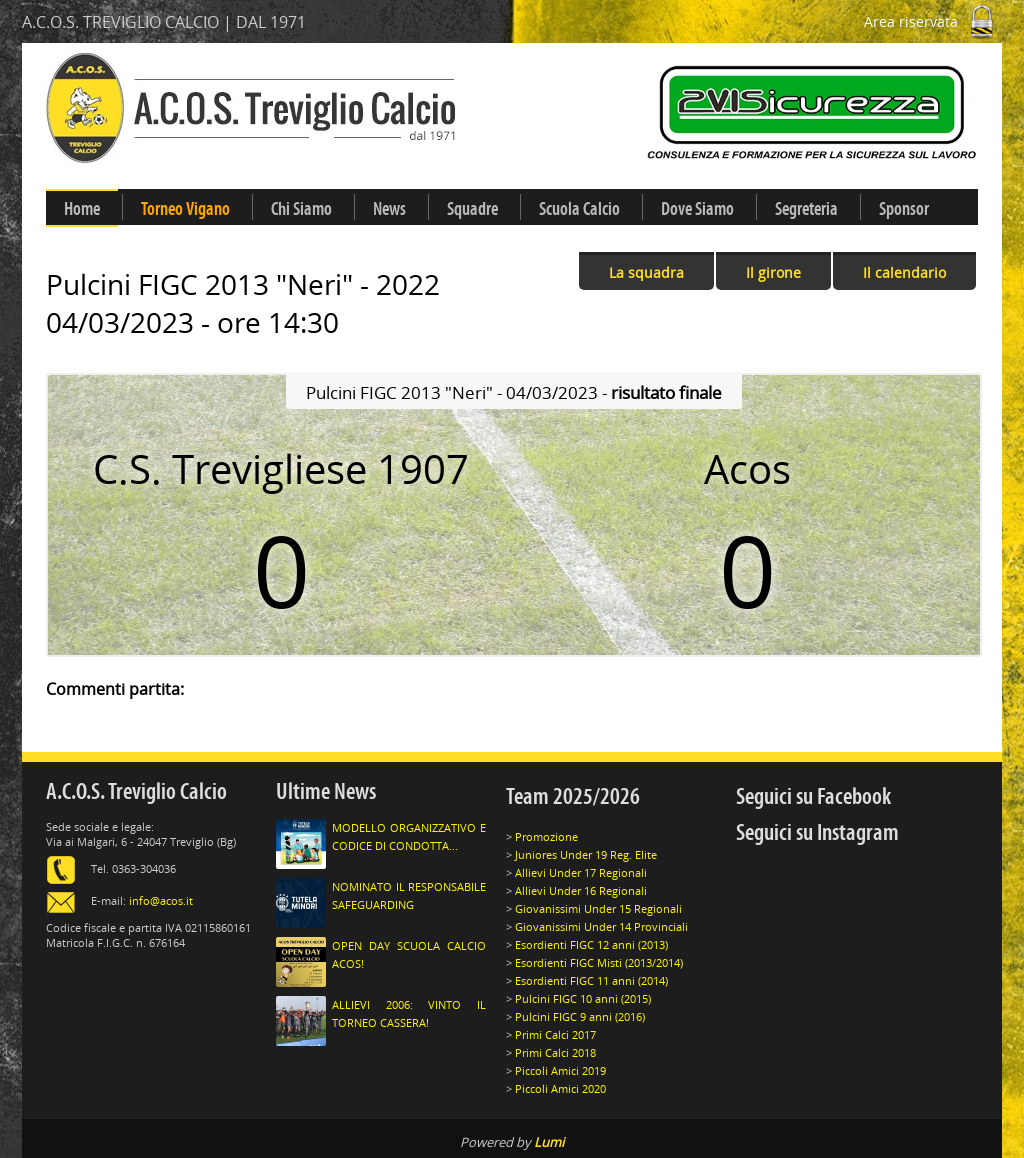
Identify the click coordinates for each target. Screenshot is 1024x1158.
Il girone (773, 272)
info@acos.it (161, 900)
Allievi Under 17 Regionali (581, 872)
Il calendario (904, 272)
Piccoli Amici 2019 (560, 1070)
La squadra (646, 272)
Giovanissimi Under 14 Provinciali (601, 926)
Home (82, 209)
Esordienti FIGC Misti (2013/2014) (599, 962)
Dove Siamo (697, 209)
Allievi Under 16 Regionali (581, 890)
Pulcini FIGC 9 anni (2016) (580, 1016)
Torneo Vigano (185, 209)
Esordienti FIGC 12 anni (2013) (591, 944)
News (389, 209)
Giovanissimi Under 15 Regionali (598, 908)
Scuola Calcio (579, 209)
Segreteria (806, 209)
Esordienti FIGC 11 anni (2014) (591, 980)
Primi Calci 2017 (555, 1034)
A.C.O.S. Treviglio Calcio (136, 791)
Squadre (472, 209)
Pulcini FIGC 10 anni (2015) (583, 998)
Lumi (549, 1142)
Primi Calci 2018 (555, 1052)
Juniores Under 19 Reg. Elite (586, 854)
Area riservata (933, 21)
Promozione (546, 836)
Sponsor (904, 209)
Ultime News (326, 791)
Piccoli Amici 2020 (560, 1088)
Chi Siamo (301, 209)
